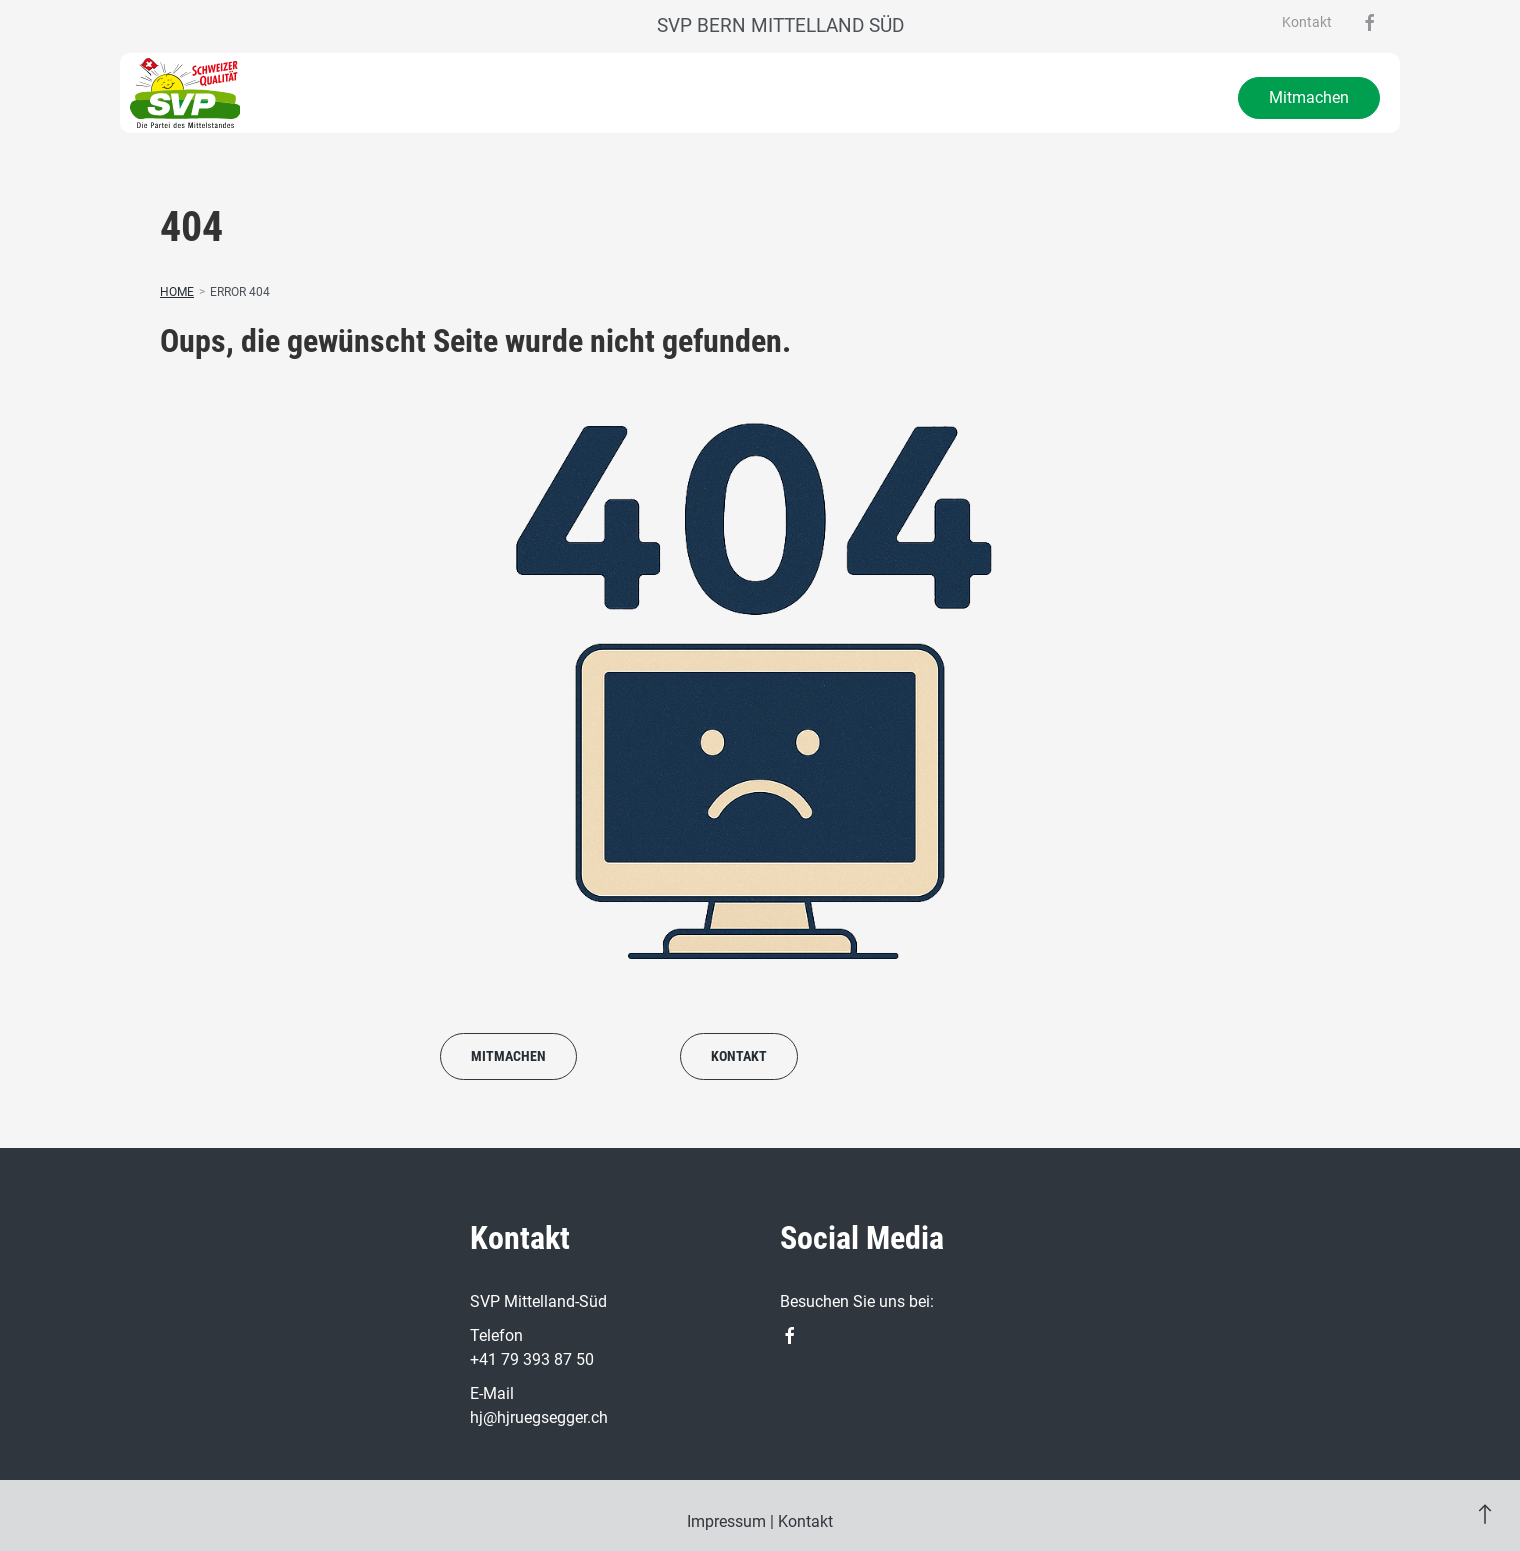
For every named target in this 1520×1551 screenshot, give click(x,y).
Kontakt (1307, 22)
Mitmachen (1309, 97)
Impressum (726, 1521)
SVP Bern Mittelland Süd (780, 25)
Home (177, 292)
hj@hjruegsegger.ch (539, 1417)
